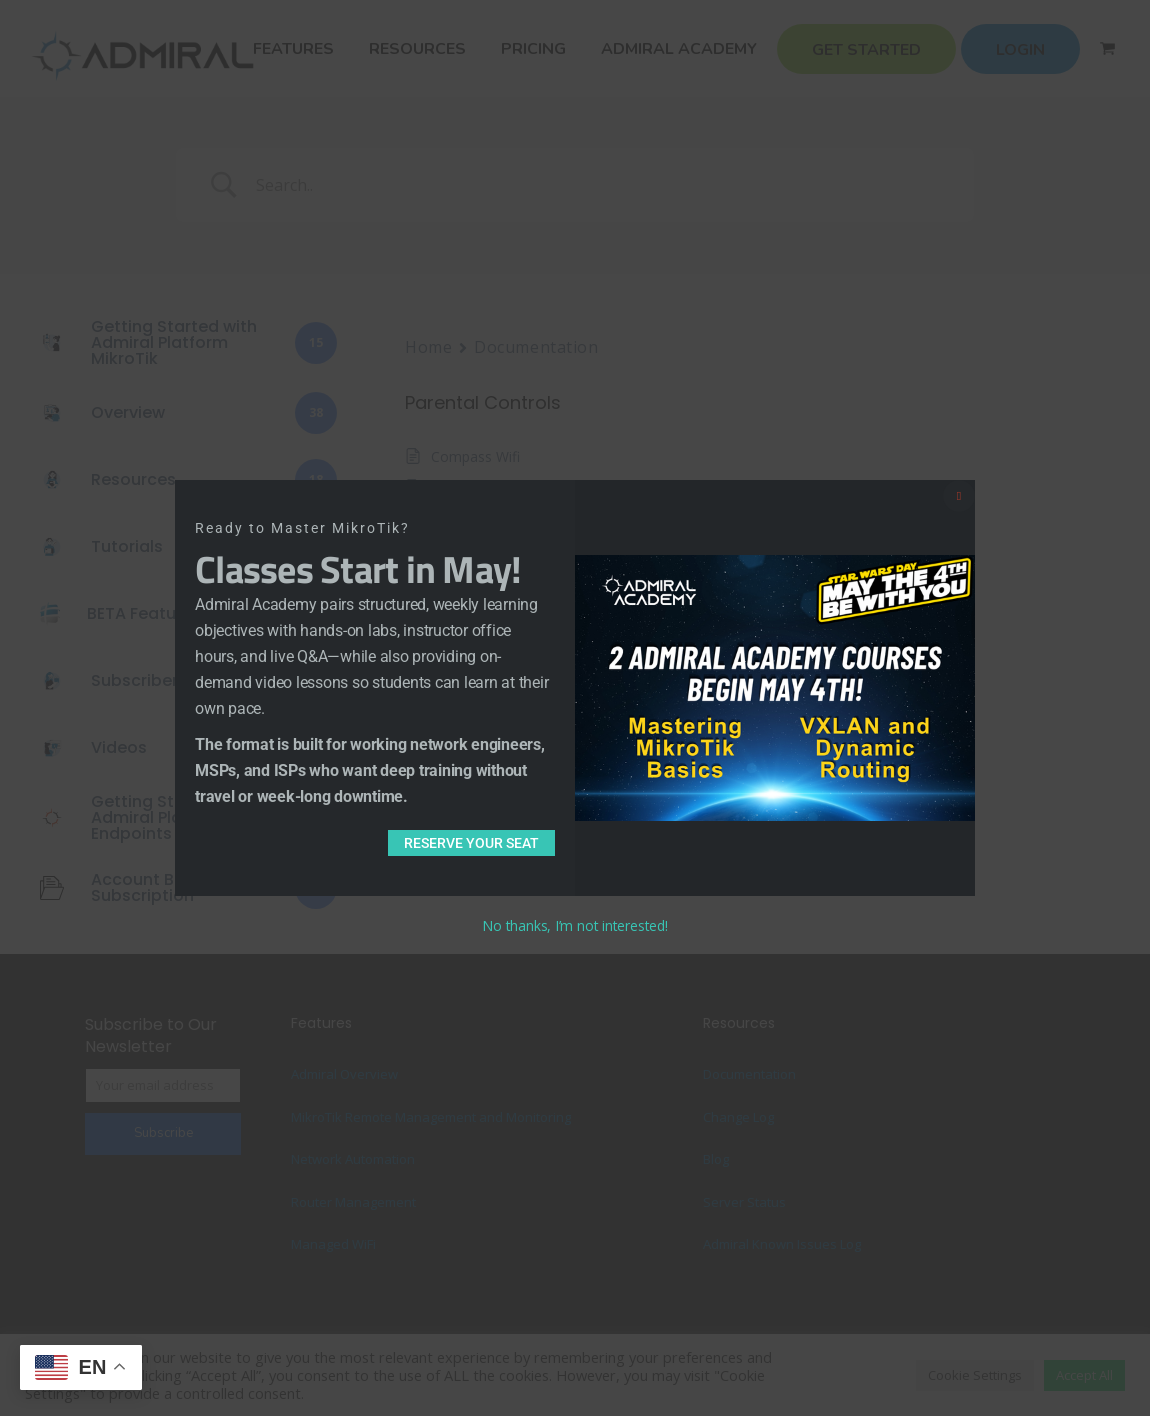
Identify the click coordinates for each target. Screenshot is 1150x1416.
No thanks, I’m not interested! (574, 925)
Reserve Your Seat (471, 843)
